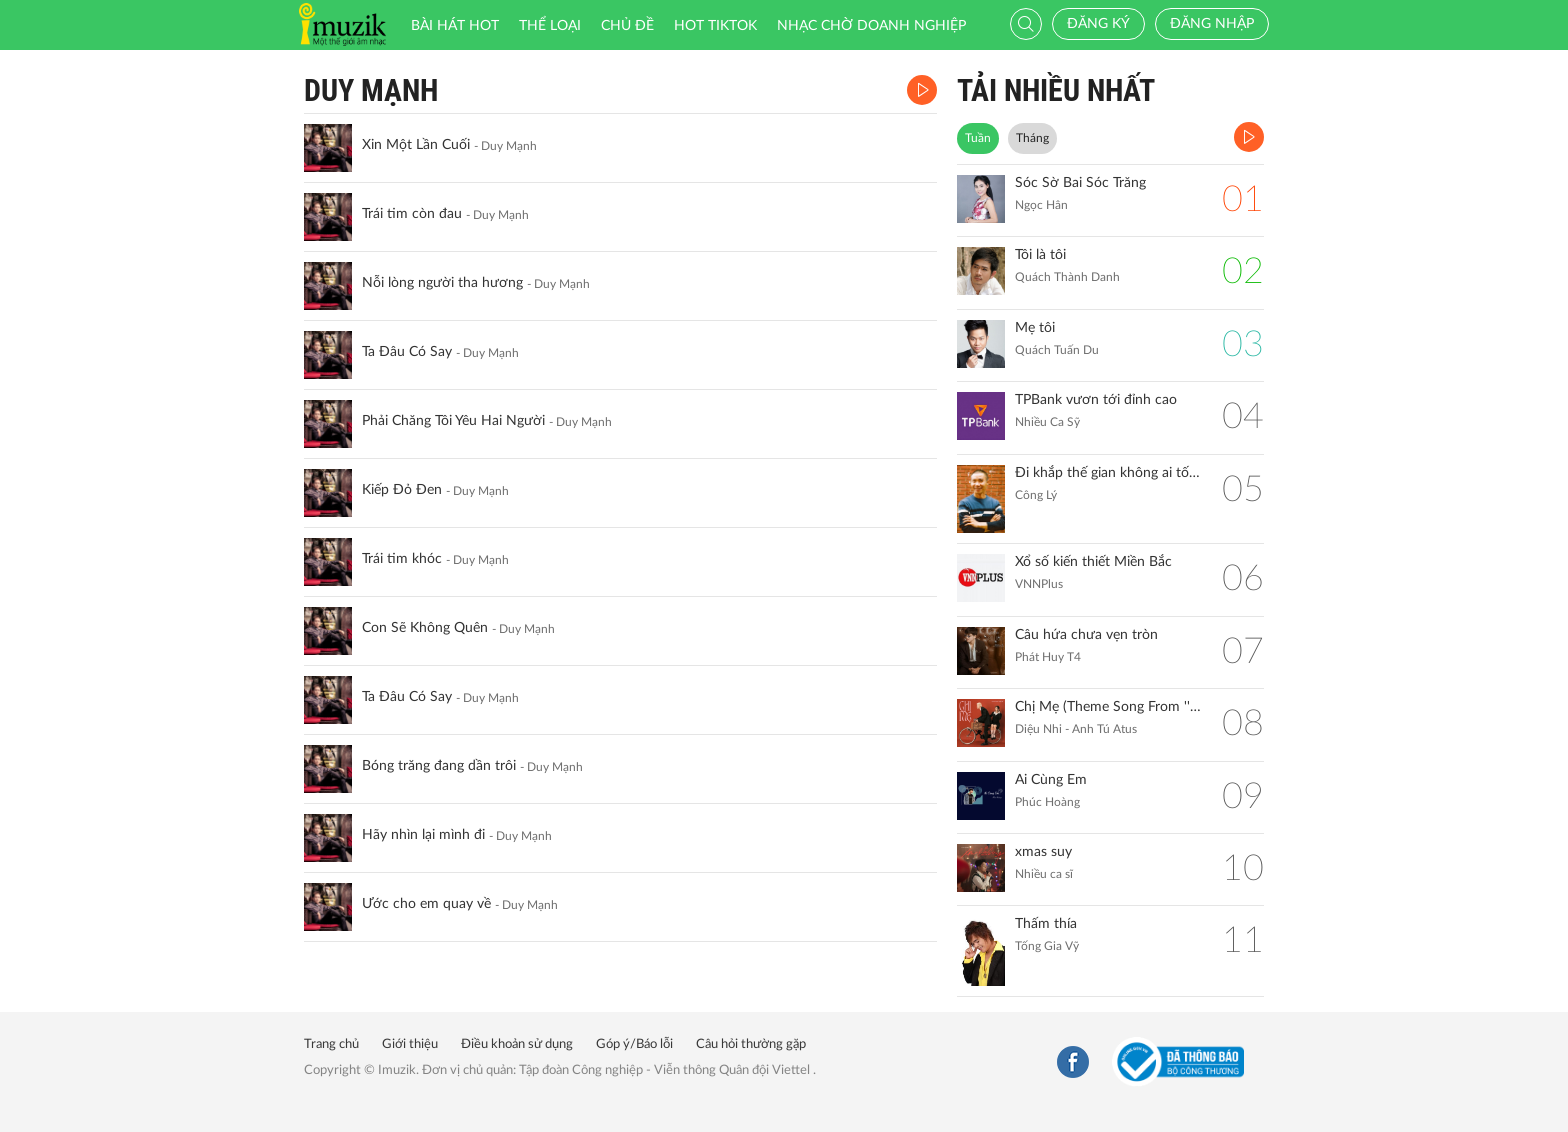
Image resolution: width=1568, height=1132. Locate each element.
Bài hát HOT (455, 26)
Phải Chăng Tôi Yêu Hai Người (453, 421)
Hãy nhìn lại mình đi (423, 835)
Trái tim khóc (402, 559)
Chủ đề (627, 26)
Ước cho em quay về (426, 904)
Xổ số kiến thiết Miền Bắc (1093, 562)
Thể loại (550, 26)
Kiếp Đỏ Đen (402, 490)
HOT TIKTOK (715, 26)
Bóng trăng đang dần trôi (439, 766)
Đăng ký (1098, 24)
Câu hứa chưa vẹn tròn (1086, 635)
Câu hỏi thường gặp (751, 1044)
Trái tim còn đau (412, 214)
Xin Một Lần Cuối (416, 145)
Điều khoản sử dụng (517, 1044)
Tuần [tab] (978, 138)
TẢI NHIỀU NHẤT (1056, 90)
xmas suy (1043, 852)
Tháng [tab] (1032, 138)
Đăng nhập (1212, 24)
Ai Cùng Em (1051, 780)
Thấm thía (1046, 924)
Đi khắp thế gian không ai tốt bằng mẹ (1108, 473)
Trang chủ (331, 1044)
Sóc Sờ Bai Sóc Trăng (1080, 183)
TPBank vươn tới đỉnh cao (1096, 400)
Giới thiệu (410, 1044)
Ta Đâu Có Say (407, 352)
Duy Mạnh (371, 90)
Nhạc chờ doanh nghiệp (871, 26)
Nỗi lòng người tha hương (442, 283)
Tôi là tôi (1040, 255)
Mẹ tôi (1035, 328)
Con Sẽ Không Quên (425, 628)
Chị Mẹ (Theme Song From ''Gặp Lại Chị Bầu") (1108, 707)
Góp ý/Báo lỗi (634, 1044)
